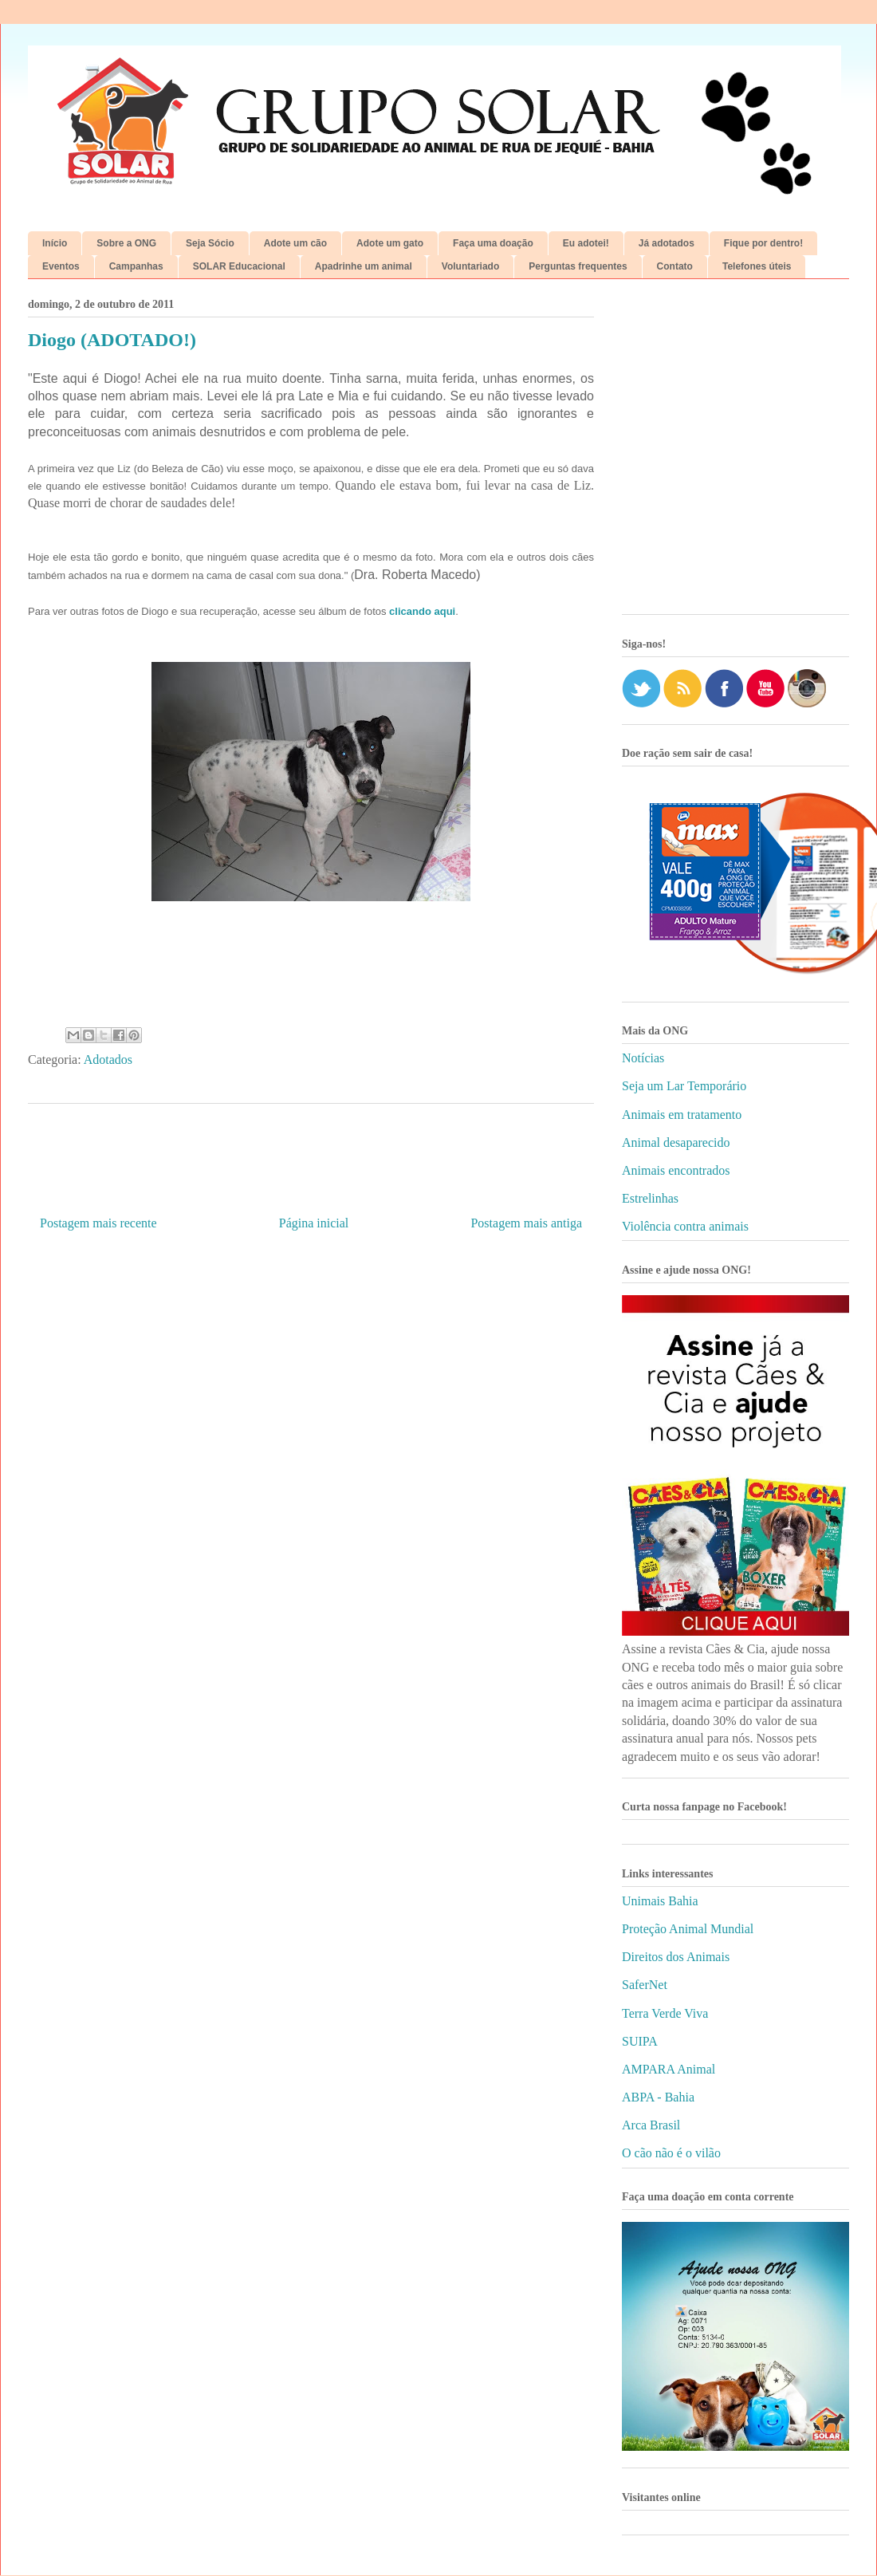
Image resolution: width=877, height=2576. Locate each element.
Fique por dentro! (763, 243)
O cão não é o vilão (671, 2153)
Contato (675, 266)
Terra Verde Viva (665, 2013)
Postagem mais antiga (526, 1223)
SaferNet (644, 1984)
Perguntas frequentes (578, 266)
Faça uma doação (493, 243)
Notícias (643, 1058)
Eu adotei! (586, 243)
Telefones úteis (756, 266)
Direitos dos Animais (676, 1957)
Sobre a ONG (126, 243)
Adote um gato (389, 243)
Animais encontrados (676, 1170)
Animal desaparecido (676, 1142)
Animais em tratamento (681, 1114)
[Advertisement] (149, 452)
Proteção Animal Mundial (687, 1929)
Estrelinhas (650, 1198)
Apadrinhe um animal (363, 266)
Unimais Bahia (660, 1901)
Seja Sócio (210, 243)
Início (54, 243)
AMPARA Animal (668, 2069)
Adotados (108, 1059)
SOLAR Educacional (239, 266)
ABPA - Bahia (658, 2097)
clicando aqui (422, 611)
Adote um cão (295, 243)
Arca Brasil (651, 2125)
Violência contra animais (685, 1226)
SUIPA (640, 2041)
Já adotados (666, 243)
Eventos (61, 266)
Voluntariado (470, 266)
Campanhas (136, 266)
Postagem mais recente (98, 1223)
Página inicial (314, 1223)
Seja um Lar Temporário (684, 1086)
